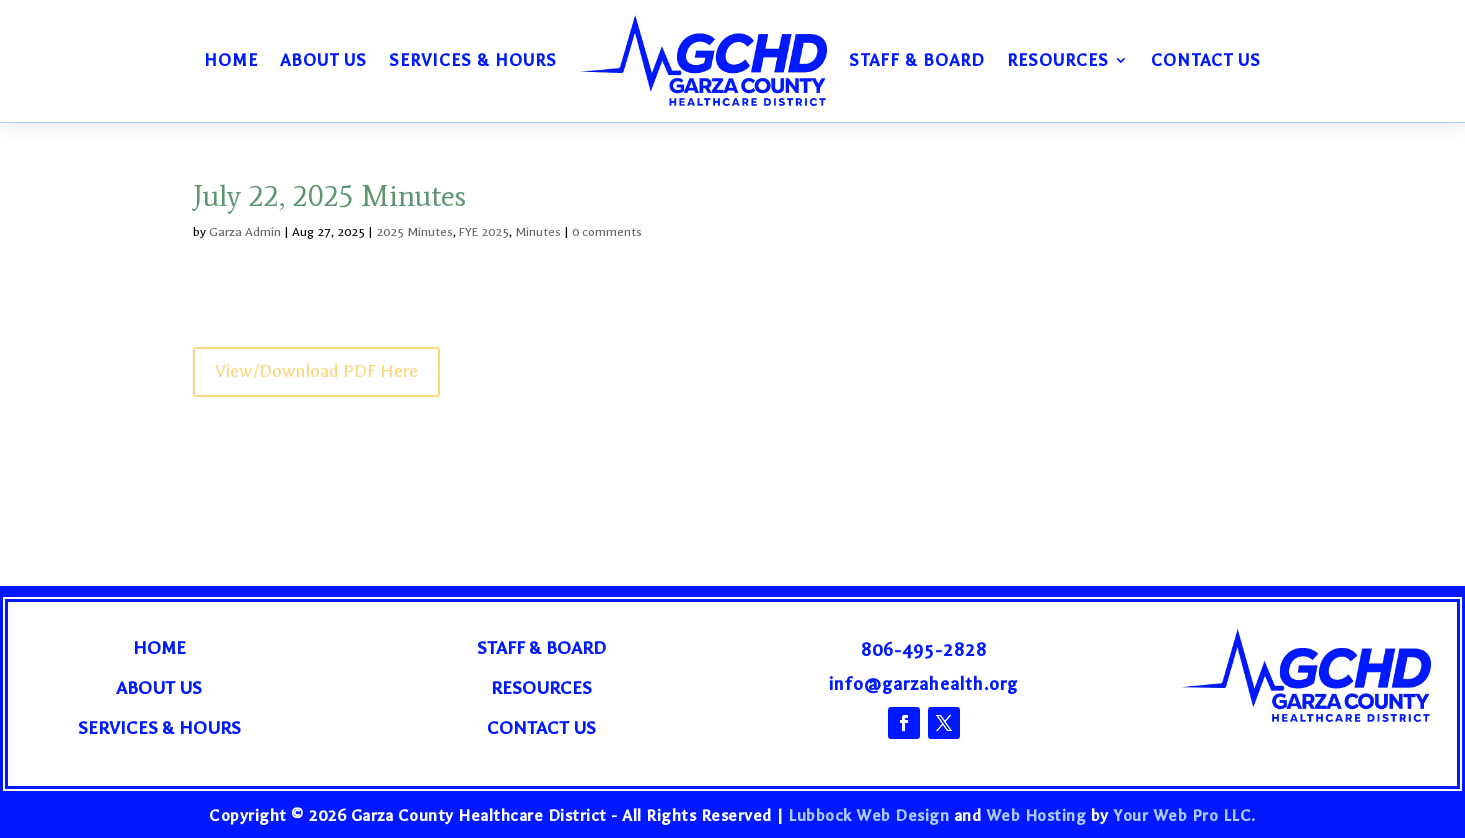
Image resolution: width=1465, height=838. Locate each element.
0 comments (607, 232)
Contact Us (1206, 60)
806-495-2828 (924, 650)
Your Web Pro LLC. (1184, 815)
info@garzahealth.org (923, 684)
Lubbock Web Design (868, 815)
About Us (323, 60)
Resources (1058, 60)
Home (231, 60)
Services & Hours (473, 60)
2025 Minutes (414, 232)
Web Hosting (1036, 815)
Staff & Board (917, 60)
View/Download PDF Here (316, 371)
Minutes (538, 232)
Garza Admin (245, 232)
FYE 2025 (484, 232)
